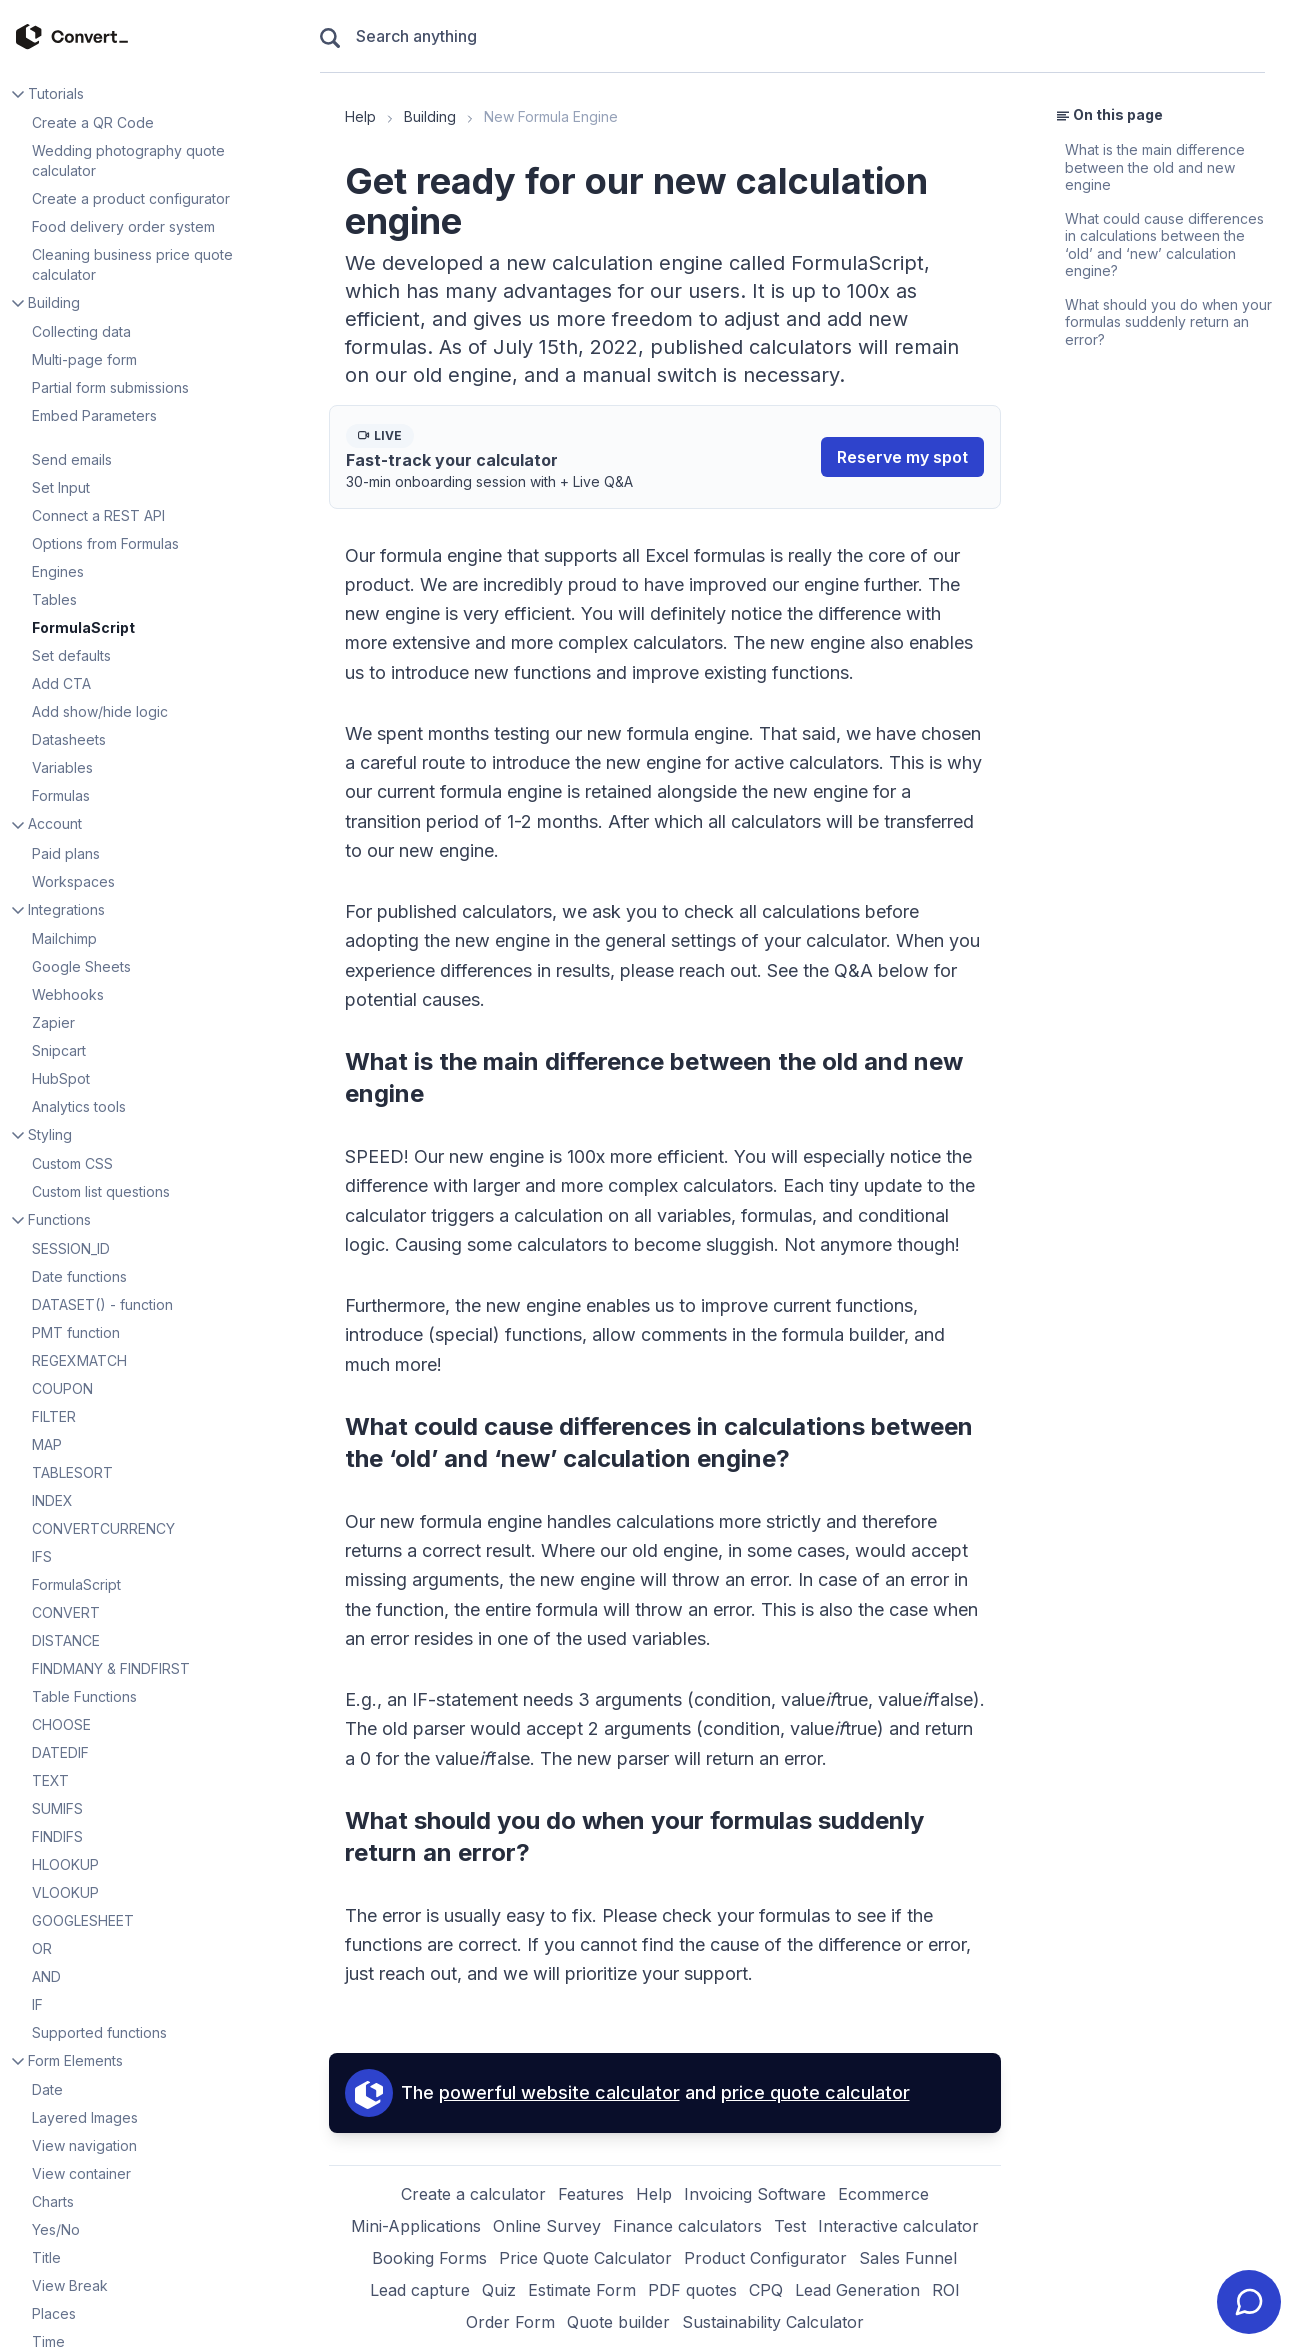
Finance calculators (687, 2226)
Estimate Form (582, 2290)
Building (430, 116)
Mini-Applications (416, 2226)
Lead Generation (857, 2290)
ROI (946, 2290)
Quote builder (618, 2322)
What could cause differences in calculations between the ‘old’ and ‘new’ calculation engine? (1164, 245)
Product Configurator (765, 2258)
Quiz (499, 2290)
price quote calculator (815, 2092)
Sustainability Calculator (773, 2322)
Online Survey (547, 2226)
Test (790, 2226)
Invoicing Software (755, 2194)
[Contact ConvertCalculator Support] (1249, 2302)
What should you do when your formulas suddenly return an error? (1168, 322)
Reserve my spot (902, 457)
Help (360, 116)
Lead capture (420, 2290)
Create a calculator (473, 2194)
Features (591, 2194)
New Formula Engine (551, 116)
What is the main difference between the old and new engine (1155, 167)
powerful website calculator (559, 2092)
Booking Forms (429, 2258)
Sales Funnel (908, 2258)
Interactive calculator (898, 2226)
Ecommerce (883, 2194)
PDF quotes (692, 2290)
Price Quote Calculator (585, 2258)
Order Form (510, 2322)
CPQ (766, 2290)
